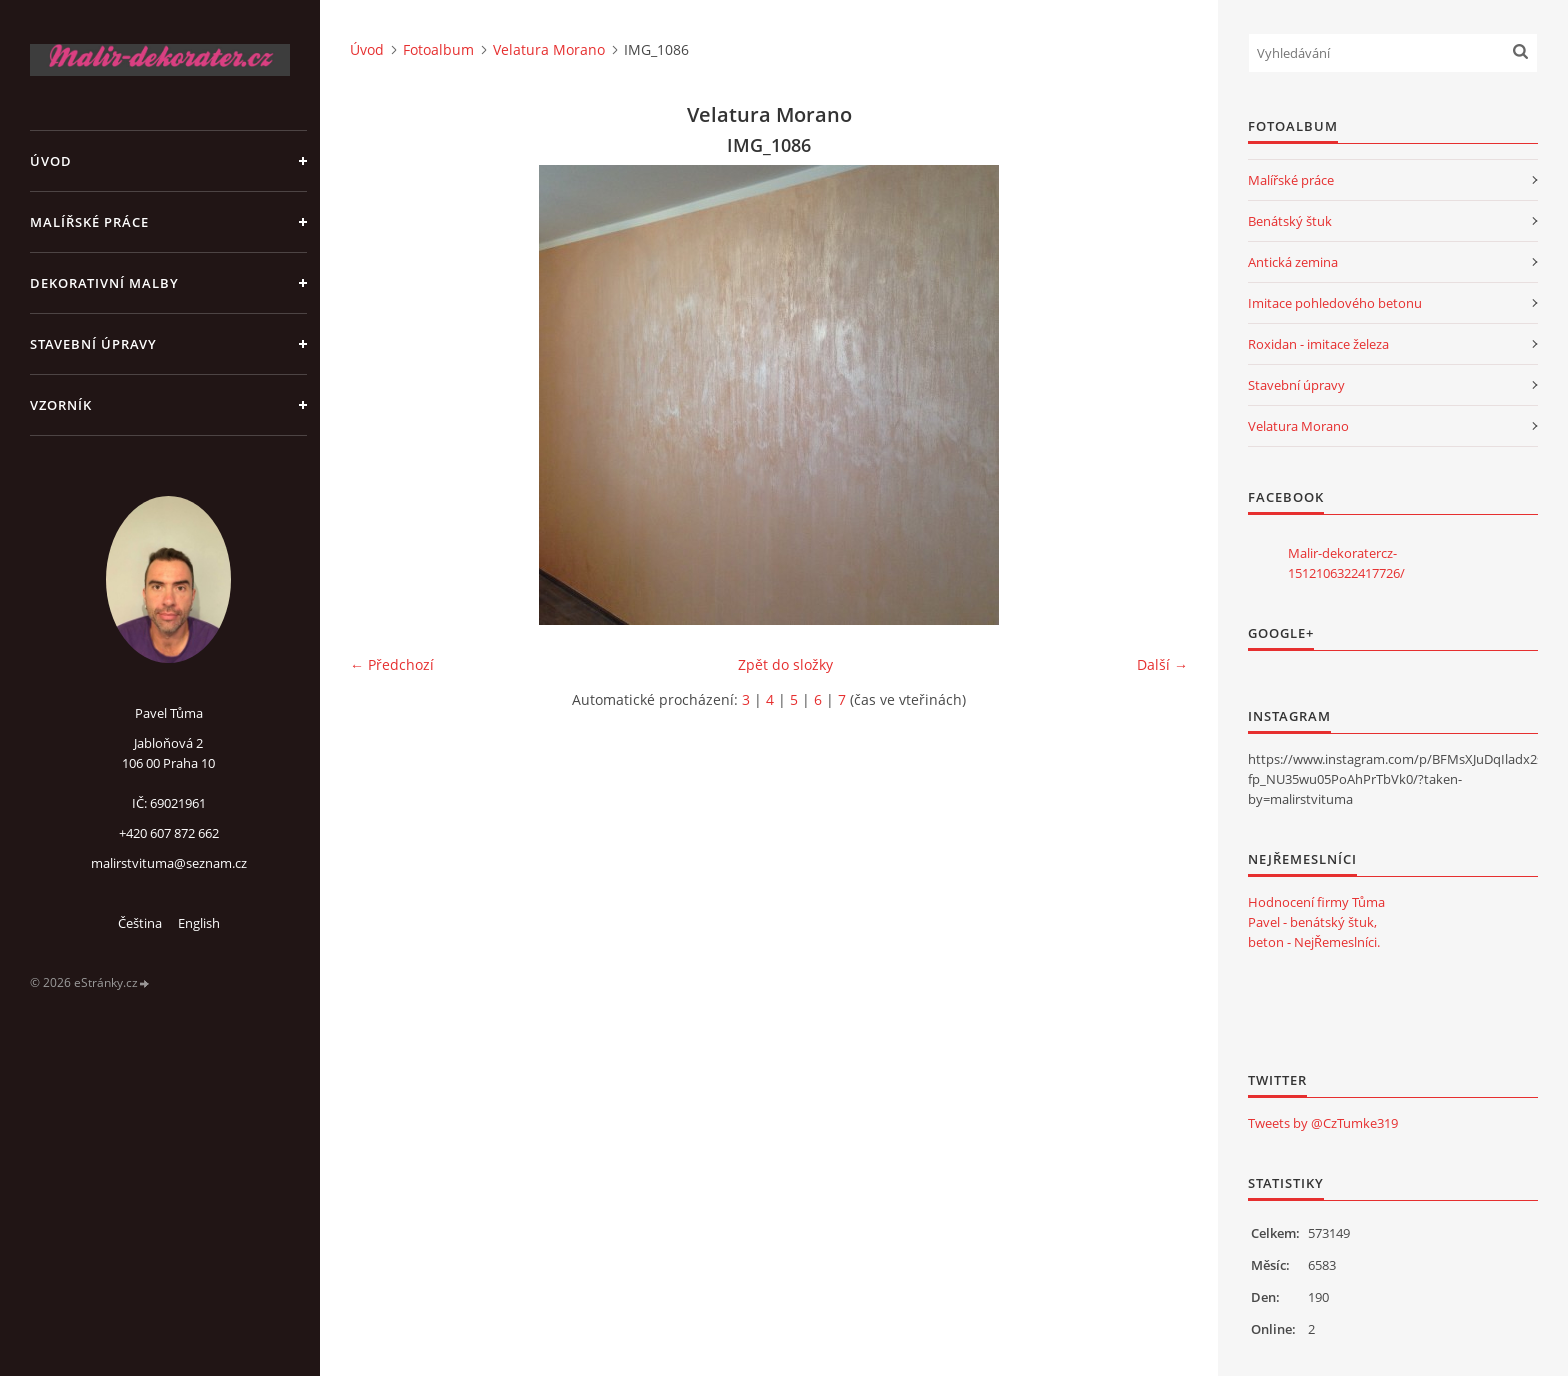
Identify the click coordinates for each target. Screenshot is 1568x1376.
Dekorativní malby (104, 283)
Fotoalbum (438, 49)
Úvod (51, 161)
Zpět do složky (785, 664)
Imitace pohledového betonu (1335, 303)
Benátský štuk (1290, 221)
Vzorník (61, 405)
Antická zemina (1293, 262)
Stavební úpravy (93, 344)
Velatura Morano (549, 49)
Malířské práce (89, 222)
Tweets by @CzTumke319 (1323, 1123)
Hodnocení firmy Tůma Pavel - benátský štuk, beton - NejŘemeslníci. (1316, 922)
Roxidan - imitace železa (1318, 344)
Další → (1162, 664)
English (199, 923)
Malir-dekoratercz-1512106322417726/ (1346, 563)
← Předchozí (392, 664)
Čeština (140, 923)
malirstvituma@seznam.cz (169, 863)
